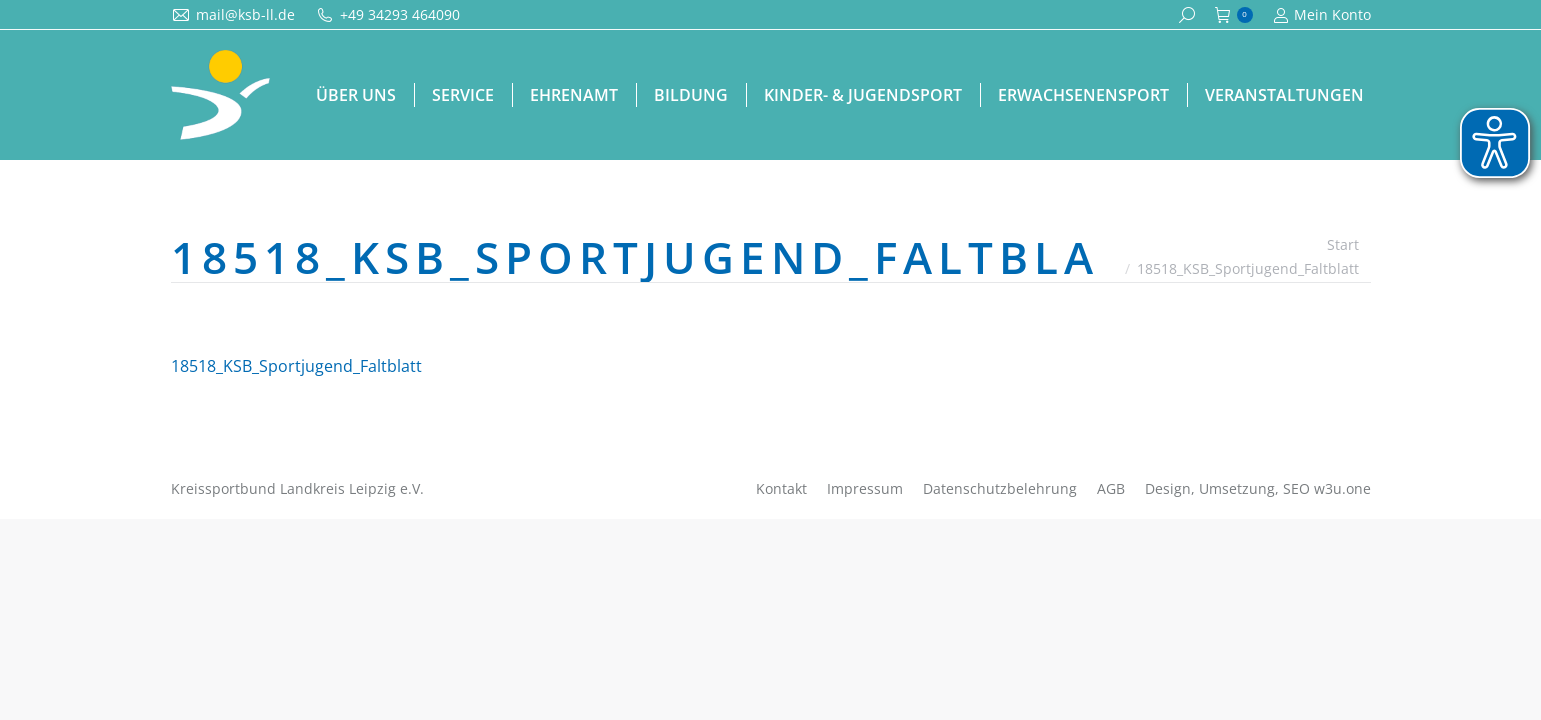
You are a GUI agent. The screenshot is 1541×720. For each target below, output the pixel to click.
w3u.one (1342, 488)
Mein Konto (1322, 15)
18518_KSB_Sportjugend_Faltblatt (296, 366)
